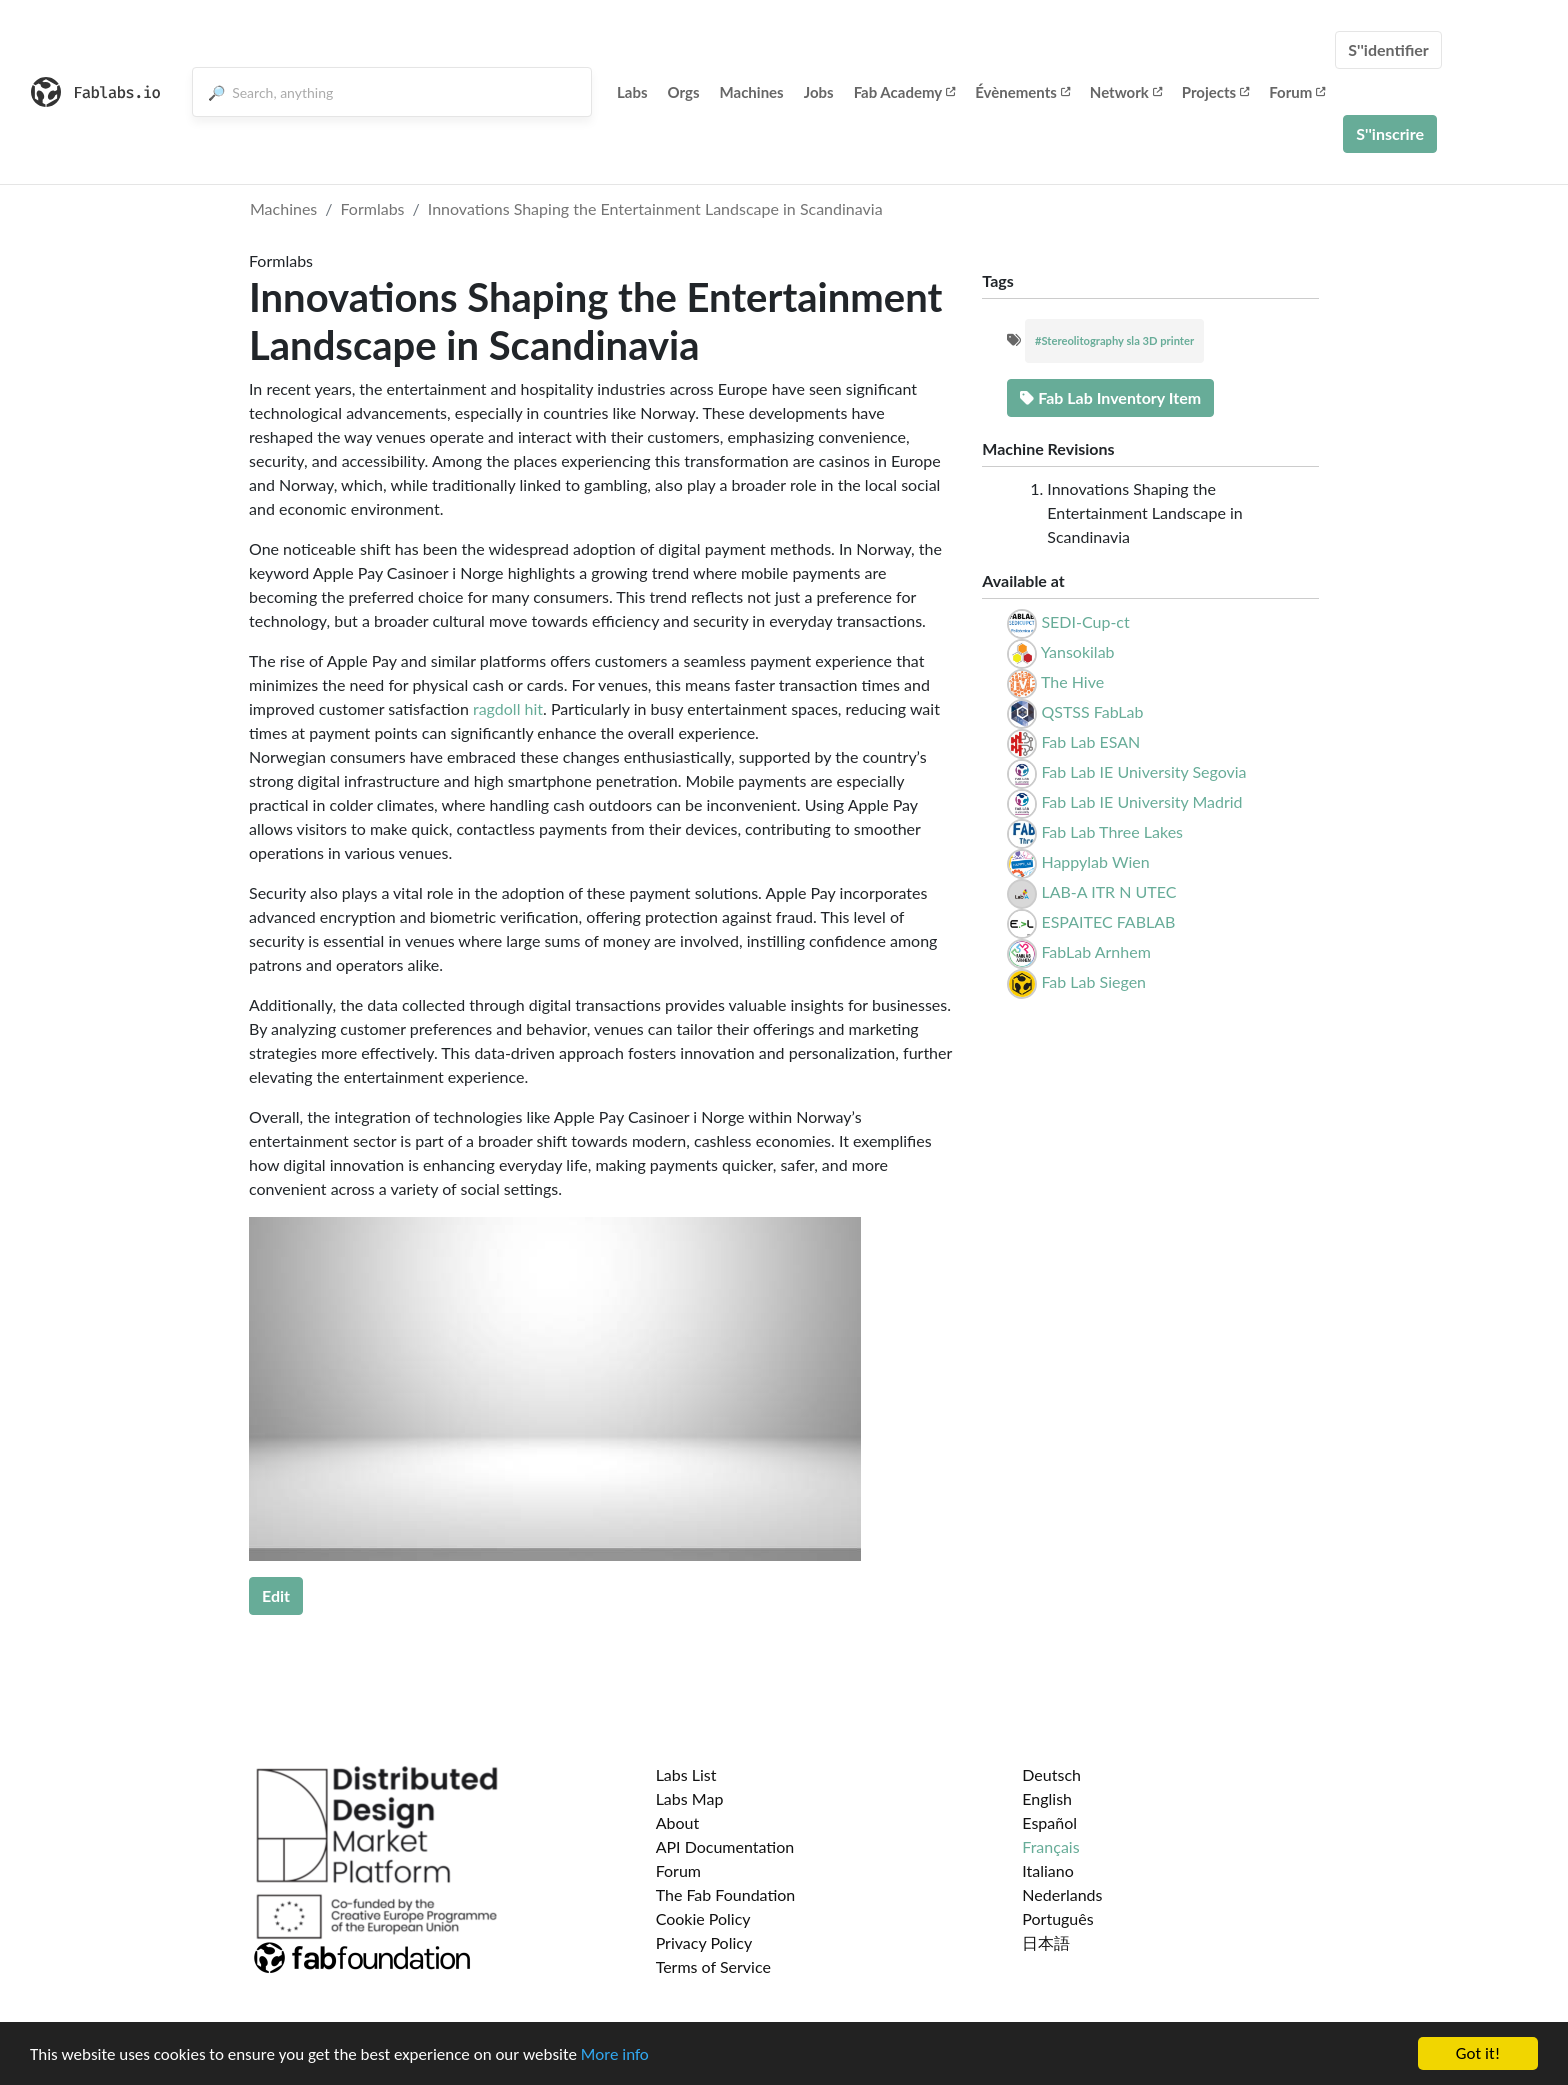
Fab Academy (905, 92)
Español (1049, 1822)
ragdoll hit (508, 708)
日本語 (1046, 1942)
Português (1057, 1918)
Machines (752, 92)
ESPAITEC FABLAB (1108, 921)
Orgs (684, 92)
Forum (1297, 92)
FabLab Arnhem (1095, 951)
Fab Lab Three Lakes (1112, 831)
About (678, 1822)
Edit (276, 1595)
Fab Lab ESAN (1090, 741)
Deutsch (1051, 1774)
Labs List (686, 1774)
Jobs (819, 92)
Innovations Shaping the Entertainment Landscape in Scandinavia (655, 208)
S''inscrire (1390, 133)
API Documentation (725, 1846)
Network (1126, 92)
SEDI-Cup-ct (1085, 621)
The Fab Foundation (726, 1894)
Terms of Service (713, 1966)
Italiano (1048, 1870)
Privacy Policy (704, 1942)
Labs (632, 92)
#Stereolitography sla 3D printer (1114, 340)
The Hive (1072, 681)
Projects (1215, 92)
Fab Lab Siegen (1093, 981)
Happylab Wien (1095, 861)
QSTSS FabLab (1092, 711)
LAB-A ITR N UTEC (1108, 891)
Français (1050, 1846)
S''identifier (1388, 49)
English (1047, 1798)
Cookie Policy (703, 1918)
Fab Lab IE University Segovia (1143, 771)
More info (615, 2054)
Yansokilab (1078, 651)
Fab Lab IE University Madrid (1141, 801)
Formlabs (373, 208)
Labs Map (690, 1798)
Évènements (1022, 92)
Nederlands (1062, 1894)
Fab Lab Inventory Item (1110, 397)
